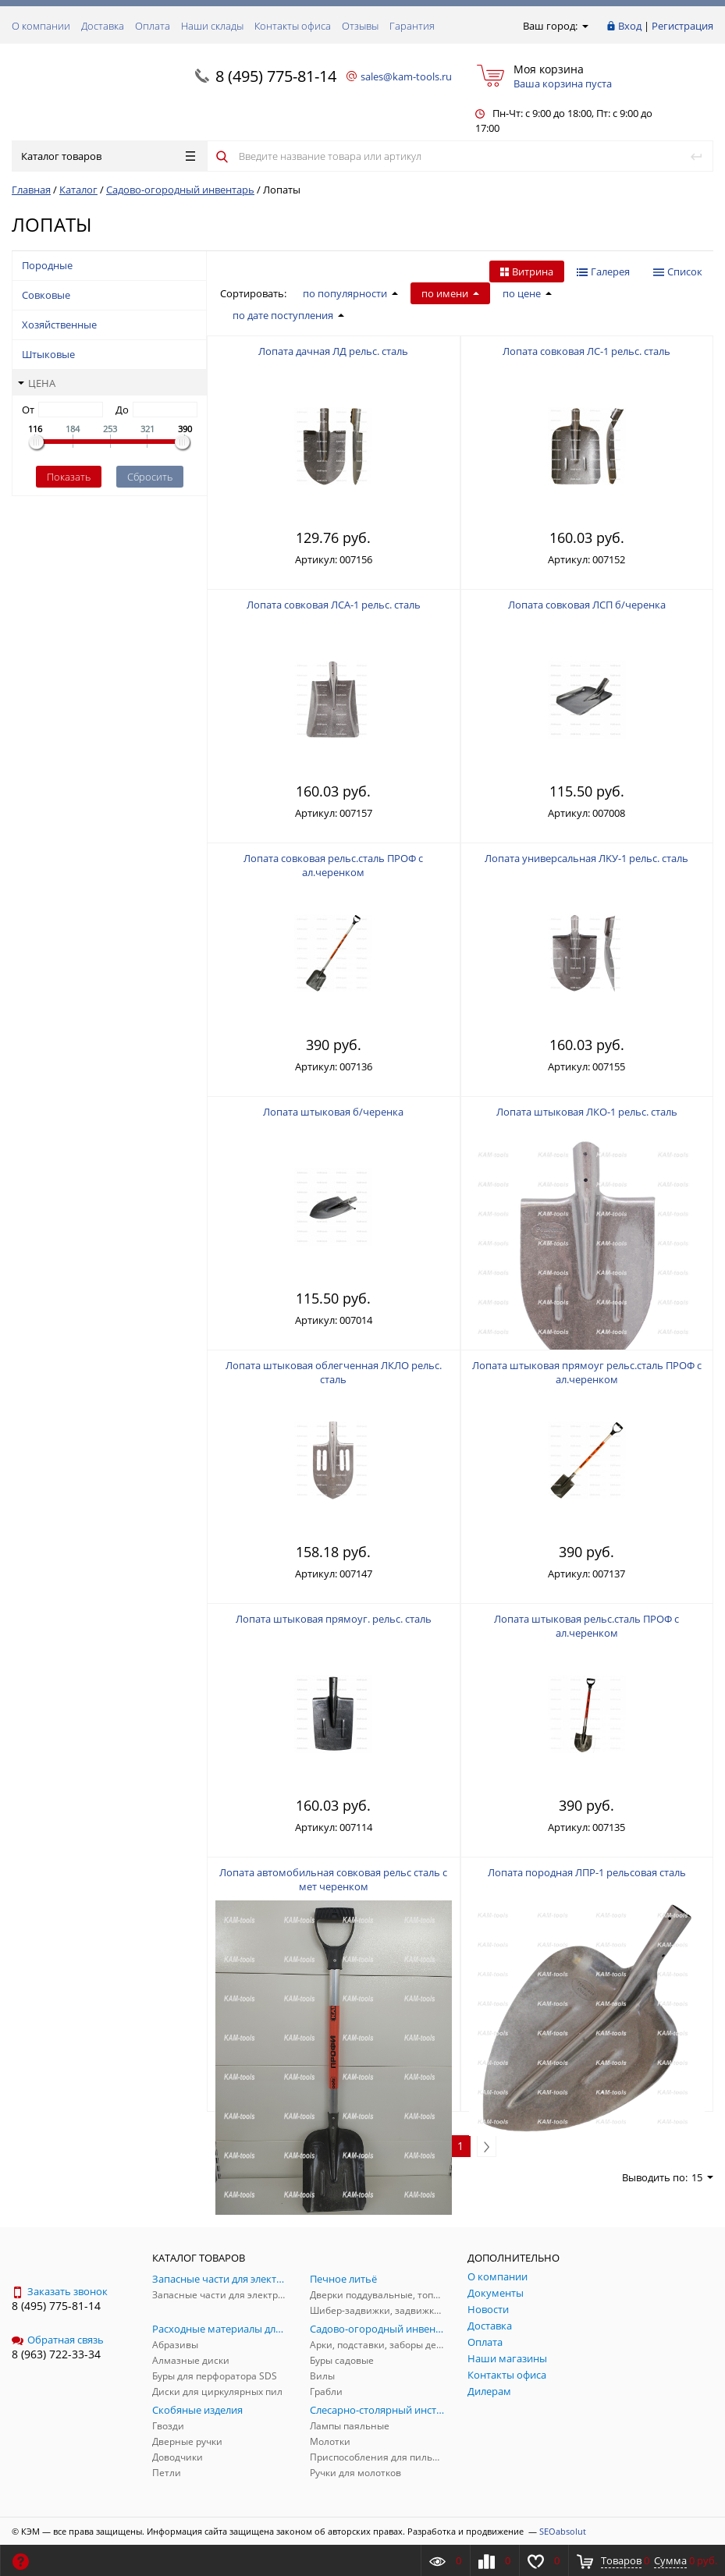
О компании (41, 26)
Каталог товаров (108, 156)
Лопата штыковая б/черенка (333, 1112)
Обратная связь (58, 2340)
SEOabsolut (562, 2531)
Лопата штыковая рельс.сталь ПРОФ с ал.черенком (586, 1626)
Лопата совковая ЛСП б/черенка (587, 605)
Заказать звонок (60, 2291)
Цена (36, 383)
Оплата (152, 26)
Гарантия (412, 26)
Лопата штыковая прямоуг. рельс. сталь (334, 1619)
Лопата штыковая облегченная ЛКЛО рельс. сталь (334, 1372)
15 (702, 2177)
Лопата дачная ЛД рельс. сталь (333, 351)
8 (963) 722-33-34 (56, 2354)
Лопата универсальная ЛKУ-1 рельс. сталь (586, 858)
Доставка (102, 26)
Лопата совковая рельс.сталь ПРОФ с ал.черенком (333, 865)
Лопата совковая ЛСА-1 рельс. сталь (334, 605)
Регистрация (682, 26)
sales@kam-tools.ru (406, 76)
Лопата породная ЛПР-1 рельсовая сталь (587, 1872)
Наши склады (212, 26)
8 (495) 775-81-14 (275, 76)
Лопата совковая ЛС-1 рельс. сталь (586, 351)
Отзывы (360, 26)
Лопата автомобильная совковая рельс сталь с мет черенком (333, 1879)
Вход (629, 26)
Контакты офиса (292, 26)
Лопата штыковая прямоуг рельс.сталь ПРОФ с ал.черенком (587, 1372)
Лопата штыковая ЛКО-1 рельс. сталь (586, 1112)
